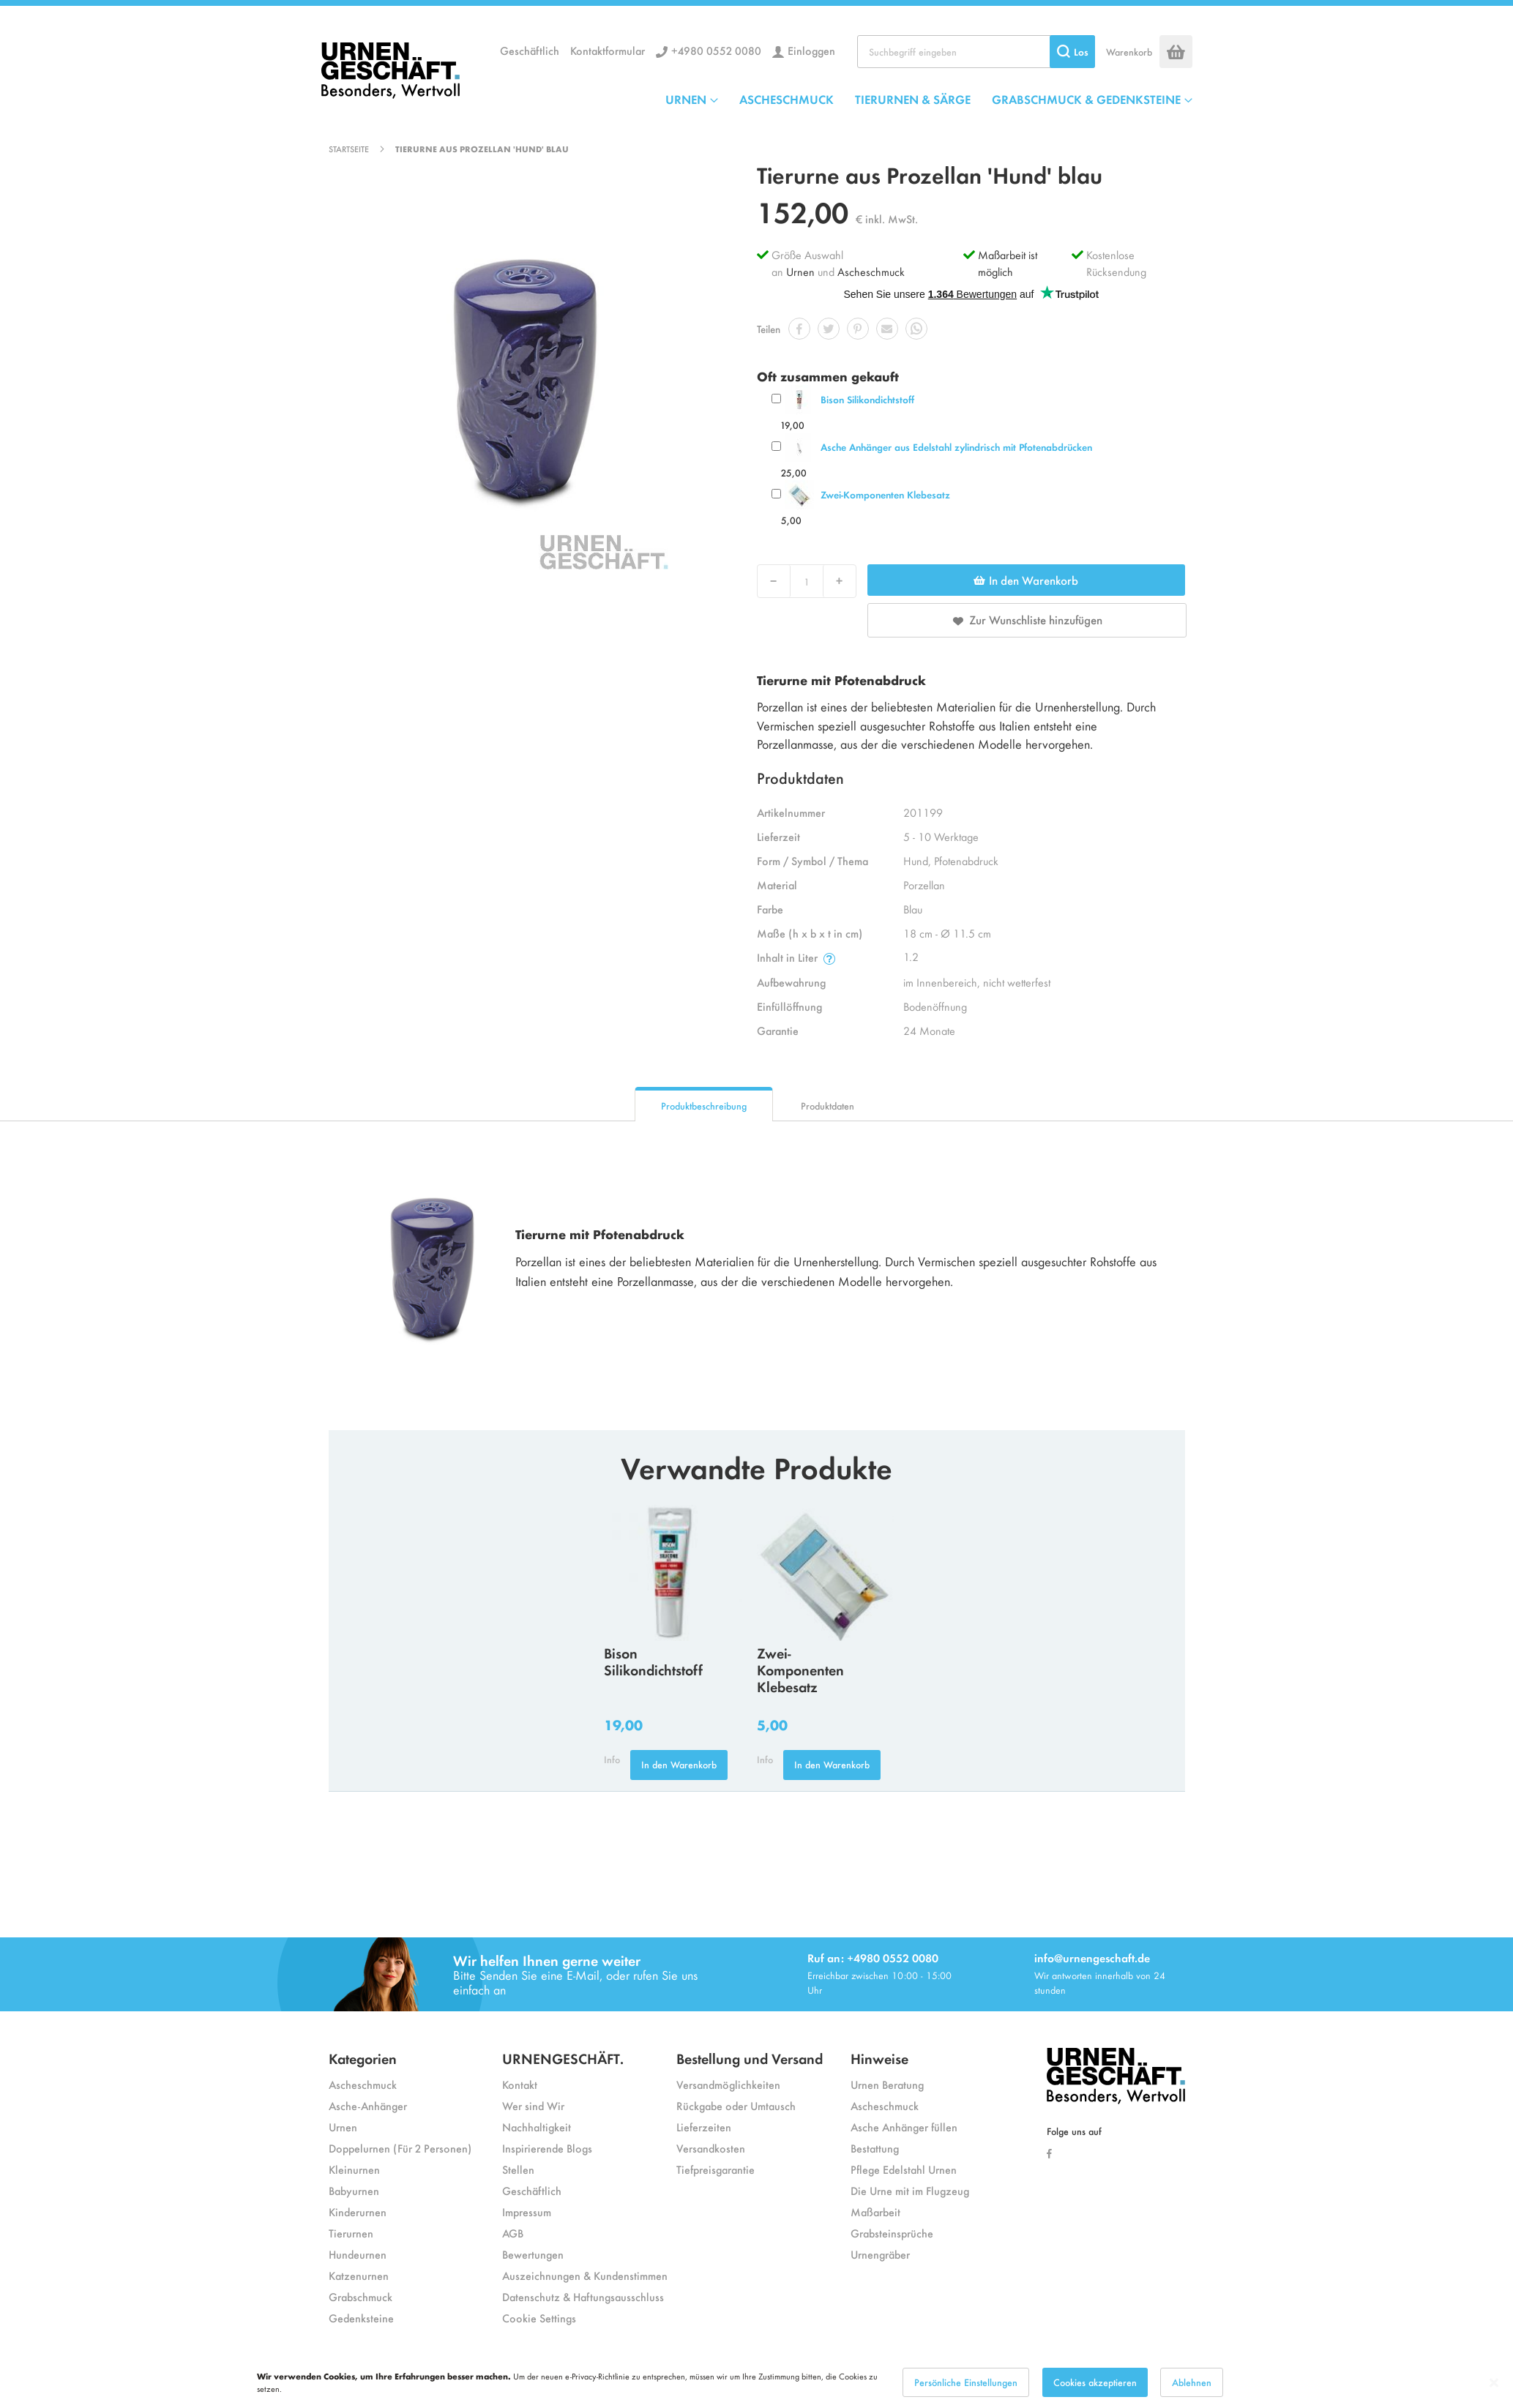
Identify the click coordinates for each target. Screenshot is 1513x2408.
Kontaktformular (607, 50)
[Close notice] (1494, 2383)
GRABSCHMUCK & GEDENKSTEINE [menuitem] (1086, 99)
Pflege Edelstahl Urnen (904, 2169)
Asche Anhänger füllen (904, 2126)
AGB (512, 2232)
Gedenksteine (361, 2317)
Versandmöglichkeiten (728, 2084)
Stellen (518, 2169)
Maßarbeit (875, 2211)
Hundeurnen (357, 2254)
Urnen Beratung (887, 2084)
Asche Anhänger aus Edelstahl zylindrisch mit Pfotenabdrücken (956, 447)
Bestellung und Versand (749, 2058)
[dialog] (756, 2382)
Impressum (526, 2211)
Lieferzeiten (703, 2126)
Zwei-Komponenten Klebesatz (885, 494)
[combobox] (976, 51)
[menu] (928, 99)
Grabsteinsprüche (892, 2232)
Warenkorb (1129, 52)
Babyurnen (354, 2190)
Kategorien (363, 2058)
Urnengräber (880, 2254)
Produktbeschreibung (704, 1106)
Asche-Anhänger (368, 2105)
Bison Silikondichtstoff (867, 399)
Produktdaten (827, 1106)
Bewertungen (533, 2254)
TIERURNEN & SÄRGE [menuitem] (913, 99)
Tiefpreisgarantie (715, 2169)
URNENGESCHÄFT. (563, 2058)
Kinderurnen (357, 2211)
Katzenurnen (359, 2275)
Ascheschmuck (871, 271)
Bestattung (875, 2147)
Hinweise (879, 2058)
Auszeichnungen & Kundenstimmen (585, 2275)
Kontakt (519, 2084)
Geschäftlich (529, 50)
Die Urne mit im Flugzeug (910, 2190)
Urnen (800, 271)
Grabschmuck (360, 2296)
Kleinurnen (354, 2169)
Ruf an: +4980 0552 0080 (872, 1957)
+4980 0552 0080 (716, 50)
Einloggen (811, 50)
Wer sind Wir (533, 2105)
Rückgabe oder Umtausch (736, 2105)
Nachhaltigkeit (536, 2126)
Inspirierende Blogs (547, 2147)
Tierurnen (351, 2232)
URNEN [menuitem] (685, 99)
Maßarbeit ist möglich (1007, 263)
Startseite (349, 148)
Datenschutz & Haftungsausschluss (583, 2296)
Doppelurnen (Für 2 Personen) (400, 2147)
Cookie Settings (539, 2317)
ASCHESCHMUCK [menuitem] (786, 99)
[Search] (1072, 51)
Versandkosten (710, 2147)
